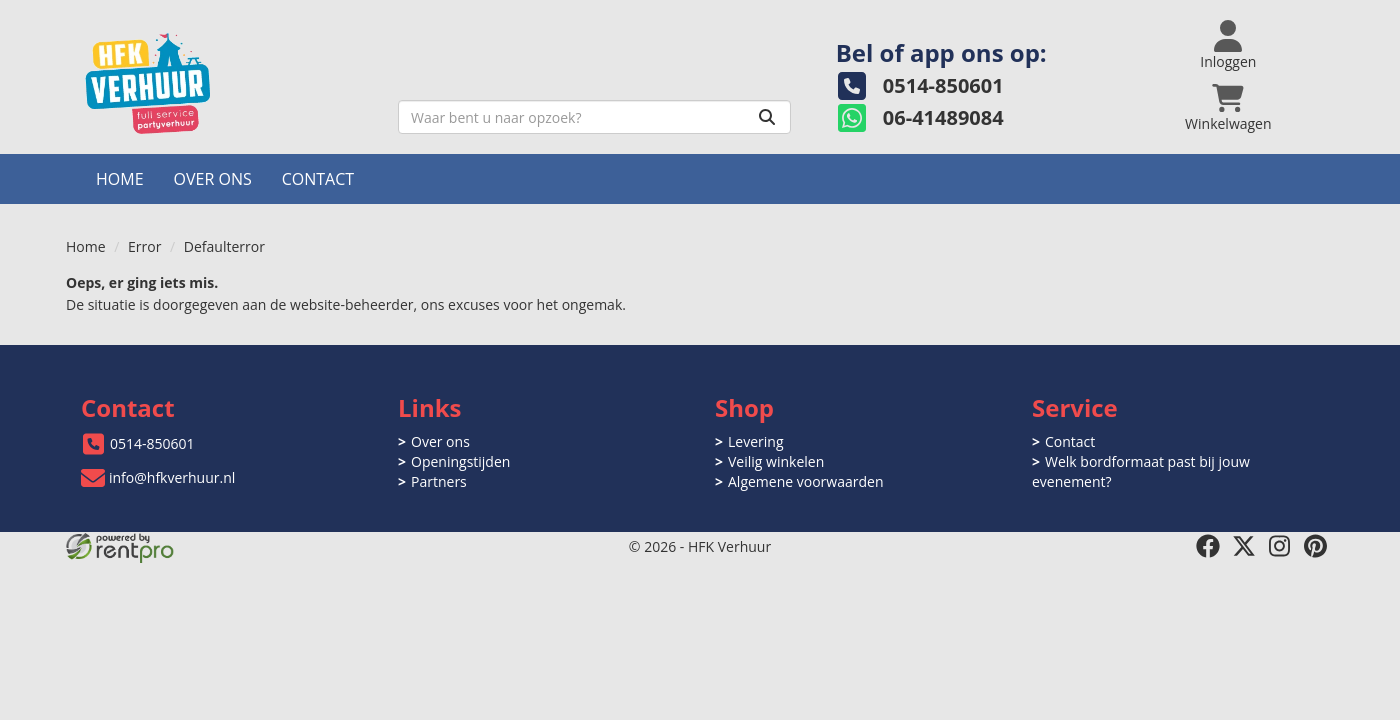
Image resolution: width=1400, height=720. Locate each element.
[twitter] (1244, 546)
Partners (439, 481)
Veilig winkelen (776, 461)
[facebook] (1208, 546)
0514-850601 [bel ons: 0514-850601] (152, 443)
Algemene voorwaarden (805, 481)
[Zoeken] (767, 117)
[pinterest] (1316, 546)
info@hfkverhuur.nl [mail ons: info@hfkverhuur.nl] (172, 477)
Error (144, 246)
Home (120, 179)
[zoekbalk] (594, 117)
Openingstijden (460, 461)
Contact (318, 179)
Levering (755, 441)
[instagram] (1280, 546)
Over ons (213, 179)
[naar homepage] (224, 83)
